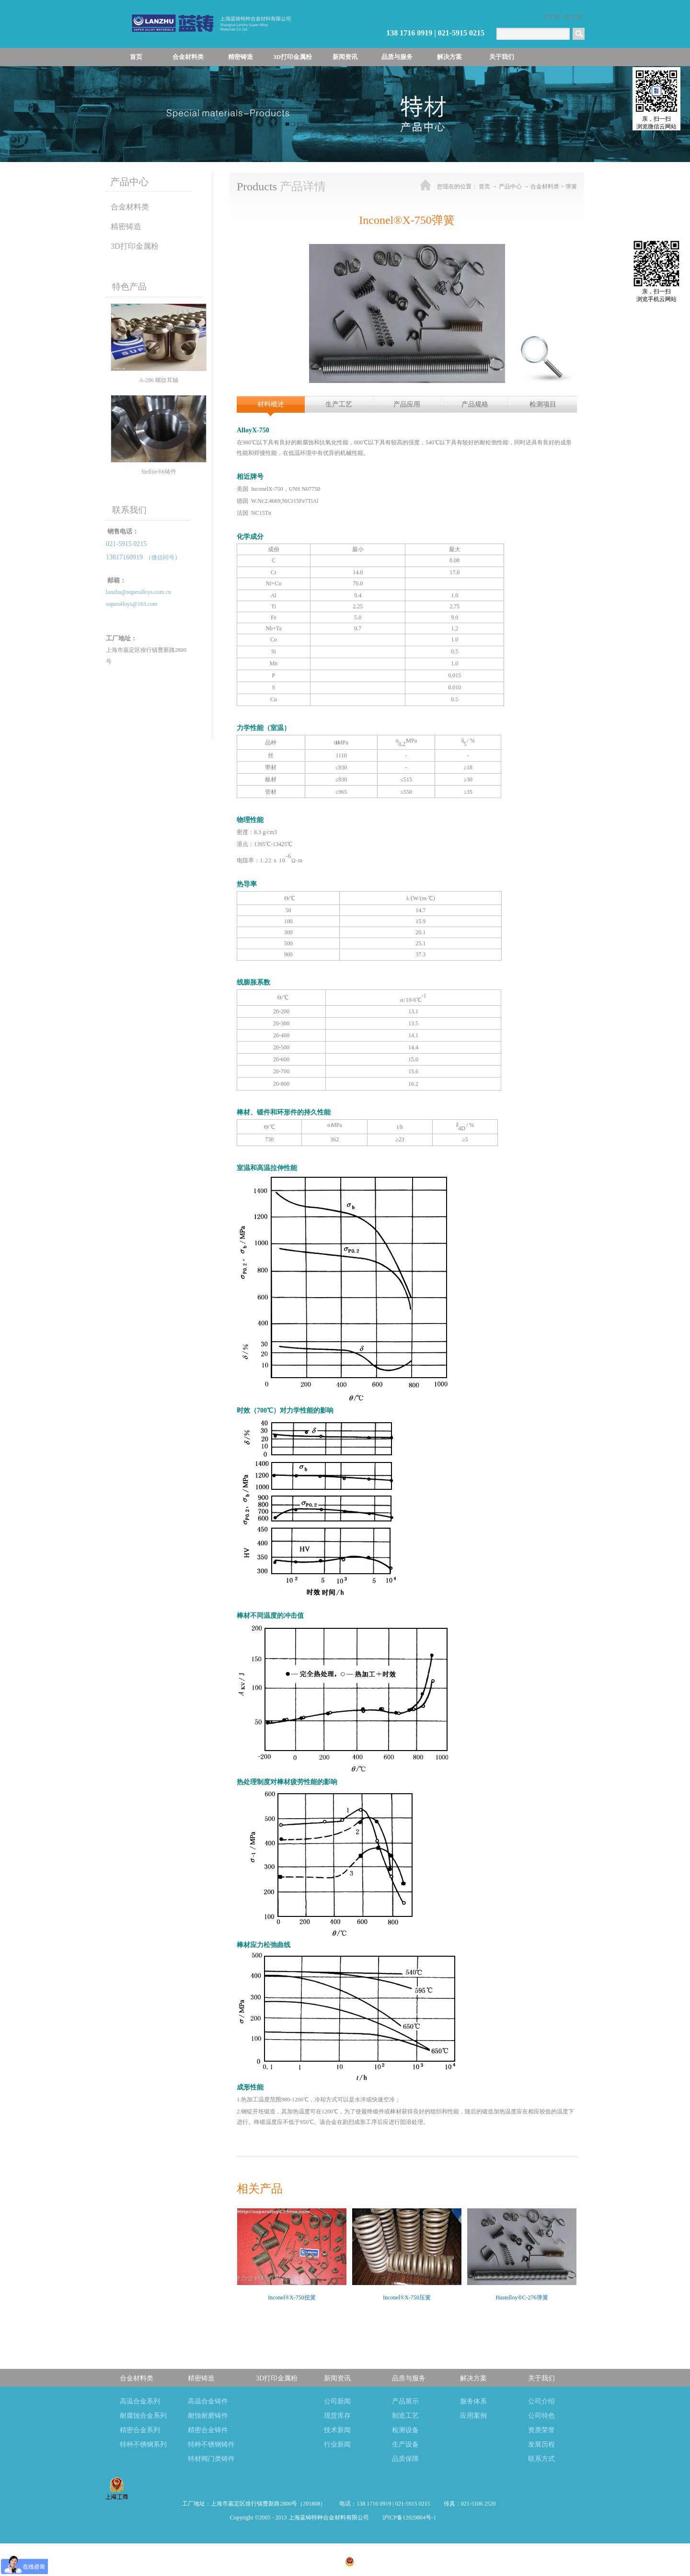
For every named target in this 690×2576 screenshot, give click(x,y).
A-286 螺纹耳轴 (158, 380)
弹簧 (571, 186)
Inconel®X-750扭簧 (292, 2297)
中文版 (551, 16)
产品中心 (510, 186)
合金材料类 (544, 186)
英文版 (573, 16)
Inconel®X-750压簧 (407, 2297)
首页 (136, 56)
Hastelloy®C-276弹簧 (521, 2297)
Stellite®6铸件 (158, 471)
